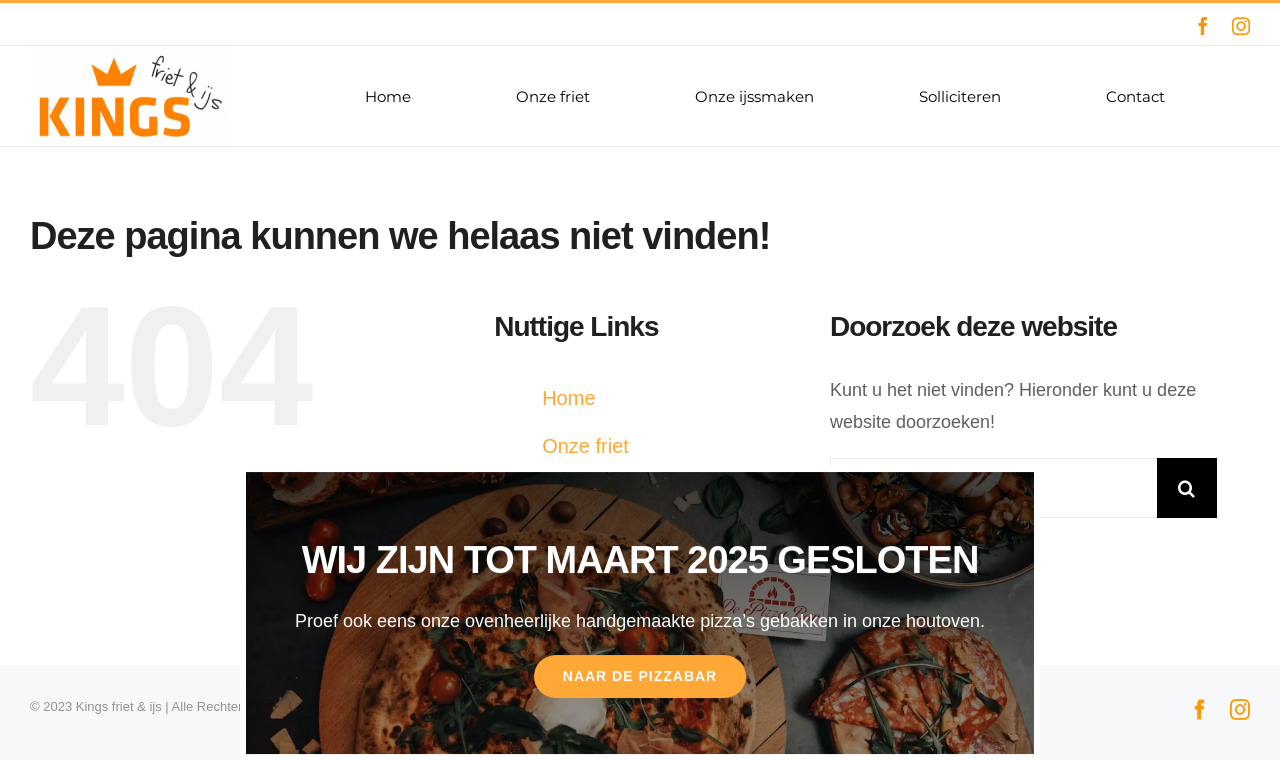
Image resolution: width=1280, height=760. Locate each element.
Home (568, 398)
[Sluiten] (1006, 495)
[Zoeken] (1187, 488)
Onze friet (585, 446)
